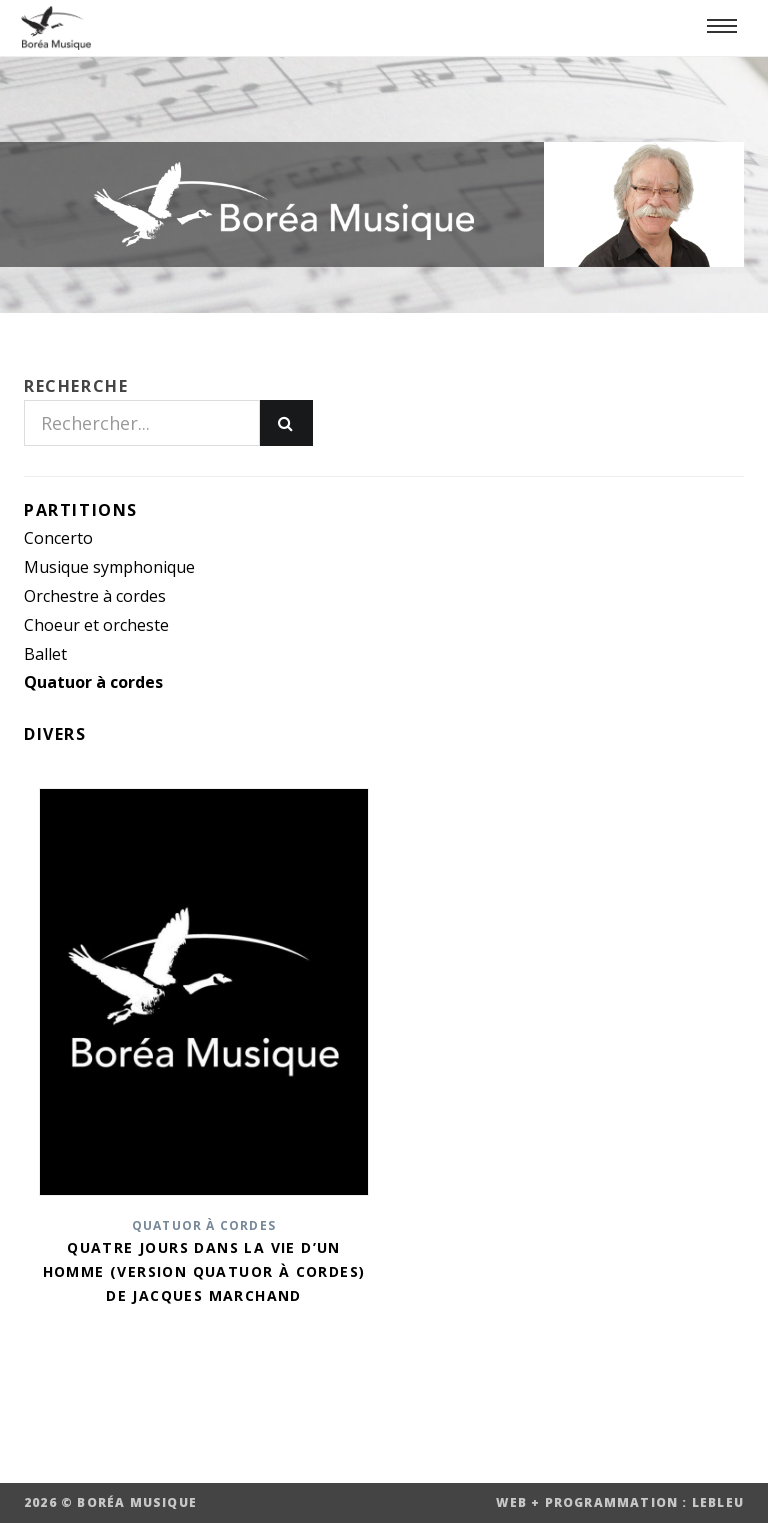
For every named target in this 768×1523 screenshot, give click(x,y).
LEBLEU (718, 1502)
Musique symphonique (109, 567)
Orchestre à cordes (95, 596)
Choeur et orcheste (96, 625)
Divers (55, 734)
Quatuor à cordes (93, 682)
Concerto (58, 538)
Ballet (45, 654)
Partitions (81, 510)
